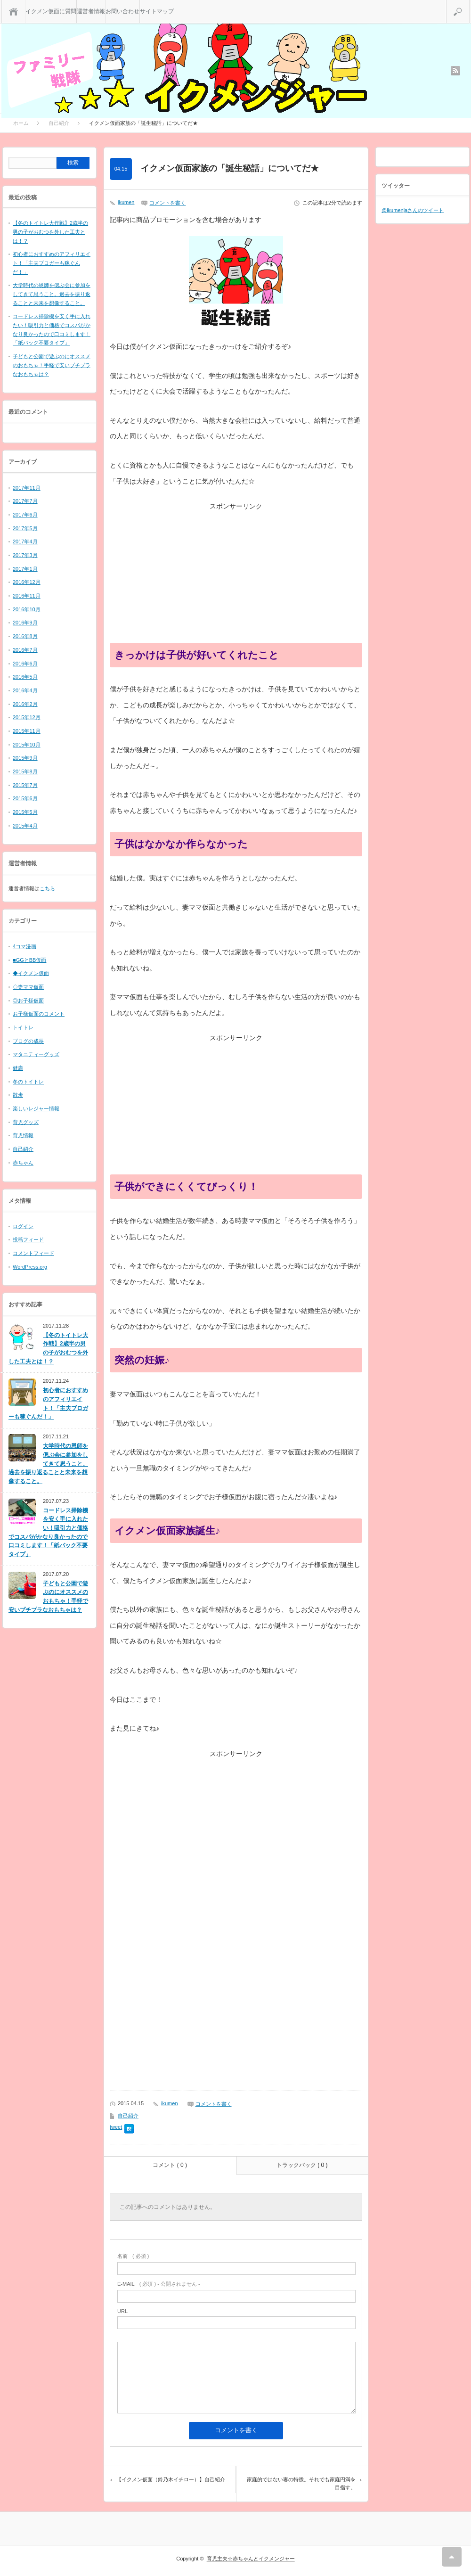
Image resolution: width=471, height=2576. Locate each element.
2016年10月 (27, 609)
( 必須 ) (133, 2256)
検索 (469, 4)
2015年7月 (25, 785)
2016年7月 (25, 650)
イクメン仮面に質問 (50, 11)
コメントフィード (33, 1253)
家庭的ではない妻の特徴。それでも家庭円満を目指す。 (301, 2484)
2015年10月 (27, 744)
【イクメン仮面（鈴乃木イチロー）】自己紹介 (170, 2479)
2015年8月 (25, 771)
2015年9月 (25, 758)
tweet (116, 2127)
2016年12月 (27, 582)
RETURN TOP (452, 2557)
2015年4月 (25, 826)
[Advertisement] (236, 577)
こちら (47, 888)
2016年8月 (25, 636)
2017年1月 (25, 569)
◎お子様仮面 (28, 1000)
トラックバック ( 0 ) (302, 2165)
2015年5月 (25, 812)
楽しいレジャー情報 (36, 1108)
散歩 (18, 1095)
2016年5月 (25, 677)
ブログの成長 (28, 1041)
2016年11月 (27, 596)
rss (455, 70)
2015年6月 (25, 798)
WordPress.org (30, 1267)
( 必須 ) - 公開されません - (158, 2284)
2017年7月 (25, 501)
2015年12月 (27, 717)
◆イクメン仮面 (31, 973)
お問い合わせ (122, 11)
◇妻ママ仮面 (28, 987)
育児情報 (23, 1135)
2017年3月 (25, 555)
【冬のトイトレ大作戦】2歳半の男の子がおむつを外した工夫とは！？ (50, 231)
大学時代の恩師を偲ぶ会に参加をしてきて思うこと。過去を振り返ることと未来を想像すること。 (51, 293)
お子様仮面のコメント (39, 1014)
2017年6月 (25, 514)
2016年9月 (25, 622)
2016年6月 (25, 663)
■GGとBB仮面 (29, 960)
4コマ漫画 (24, 946)
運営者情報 (91, 11)
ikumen (126, 202)
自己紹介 (128, 2115)
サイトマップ (157, 11)
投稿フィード (28, 1239)
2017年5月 (25, 528)
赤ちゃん (23, 1162)
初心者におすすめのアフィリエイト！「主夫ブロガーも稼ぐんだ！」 (51, 262)
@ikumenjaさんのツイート (413, 210)
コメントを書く (167, 202)
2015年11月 (27, 731)
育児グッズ (26, 1122)
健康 (18, 1068)
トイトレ (23, 1027)
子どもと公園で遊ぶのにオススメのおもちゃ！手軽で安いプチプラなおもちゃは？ (51, 365)
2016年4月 (25, 690)
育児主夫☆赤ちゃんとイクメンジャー (251, 2558)
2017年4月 (25, 541)
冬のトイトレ (28, 1081)
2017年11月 (27, 488)
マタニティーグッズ (36, 1054)
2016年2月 (25, 704)
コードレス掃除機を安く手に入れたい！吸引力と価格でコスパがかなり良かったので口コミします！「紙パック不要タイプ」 (48, 1532)
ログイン (23, 1226)
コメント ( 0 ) (170, 2165)
